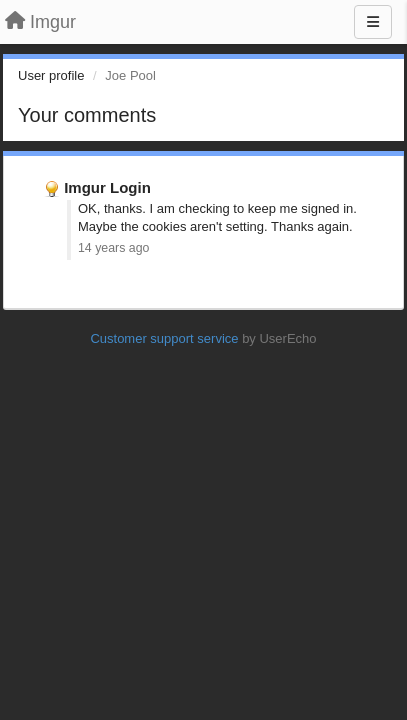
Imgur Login (107, 187)
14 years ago (113, 248)
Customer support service (164, 338)
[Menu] (373, 22)
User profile (51, 75)
